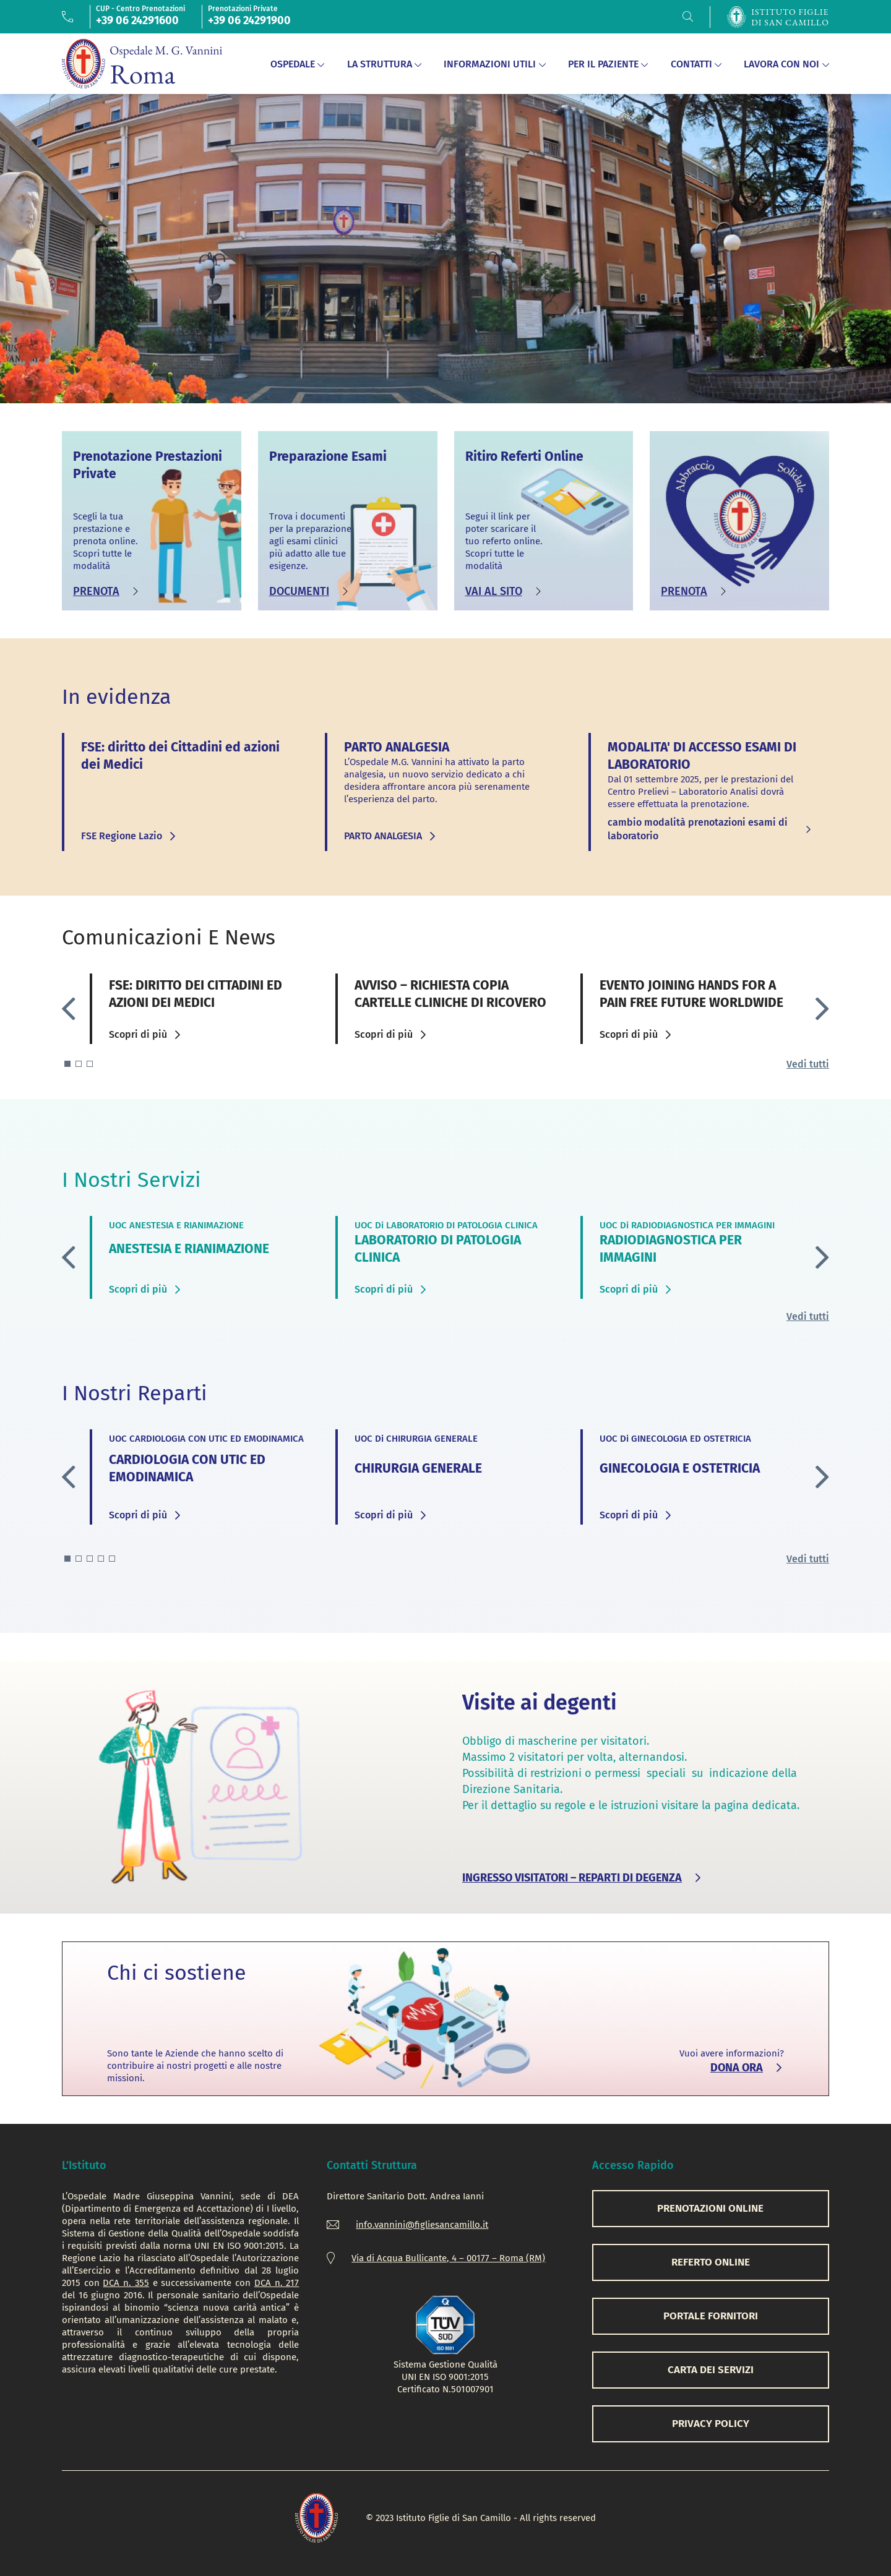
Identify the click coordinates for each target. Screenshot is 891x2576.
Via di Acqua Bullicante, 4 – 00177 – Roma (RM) (448, 2258)
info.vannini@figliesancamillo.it (422, 2224)
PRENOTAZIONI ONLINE (710, 2208)
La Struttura (384, 64)
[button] (822, 1009)
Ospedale (297, 64)
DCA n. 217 (276, 2282)
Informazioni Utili (495, 64)
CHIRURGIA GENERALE (418, 1468)
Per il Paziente (608, 64)
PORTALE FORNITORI (710, 2315)
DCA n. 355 (125, 2282)
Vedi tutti (807, 1064)
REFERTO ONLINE (710, 2262)
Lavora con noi (786, 64)
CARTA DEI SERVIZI (711, 2369)
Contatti (696, 64)
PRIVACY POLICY (710, 2423)
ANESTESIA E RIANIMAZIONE (189, 1249)
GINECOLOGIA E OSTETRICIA (680, 1468)
